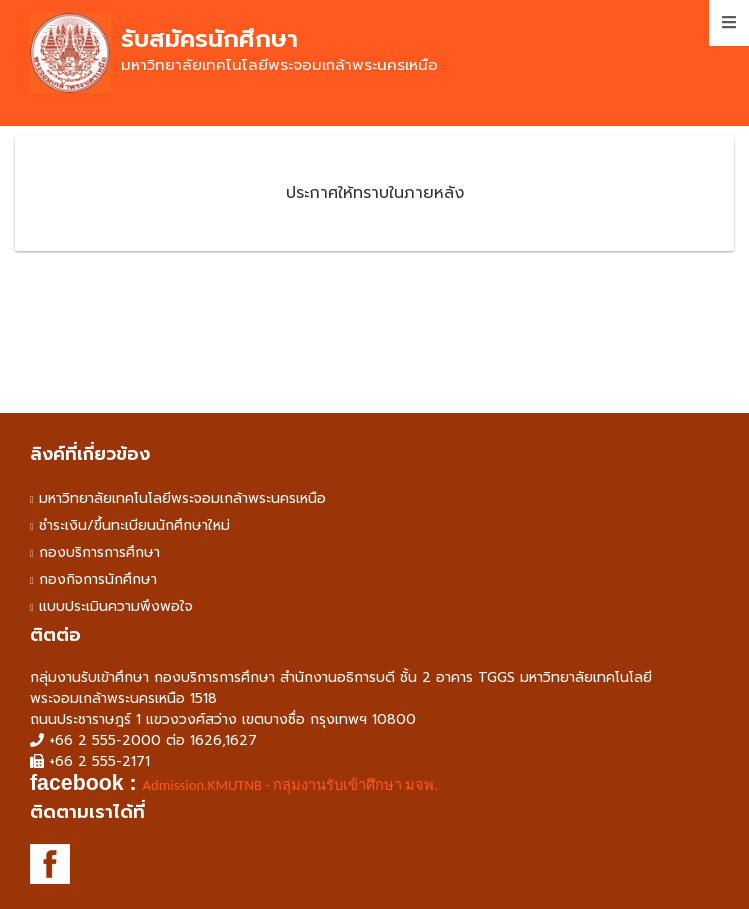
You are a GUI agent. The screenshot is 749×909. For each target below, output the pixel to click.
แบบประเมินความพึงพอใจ (116, 606)
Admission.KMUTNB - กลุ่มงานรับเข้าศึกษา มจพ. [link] (290, 785)
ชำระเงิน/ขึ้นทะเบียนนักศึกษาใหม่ (134, 525)
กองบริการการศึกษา (99, 552)
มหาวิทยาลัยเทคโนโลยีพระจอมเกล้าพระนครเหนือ (182, 498)
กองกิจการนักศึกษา (98, 579)
